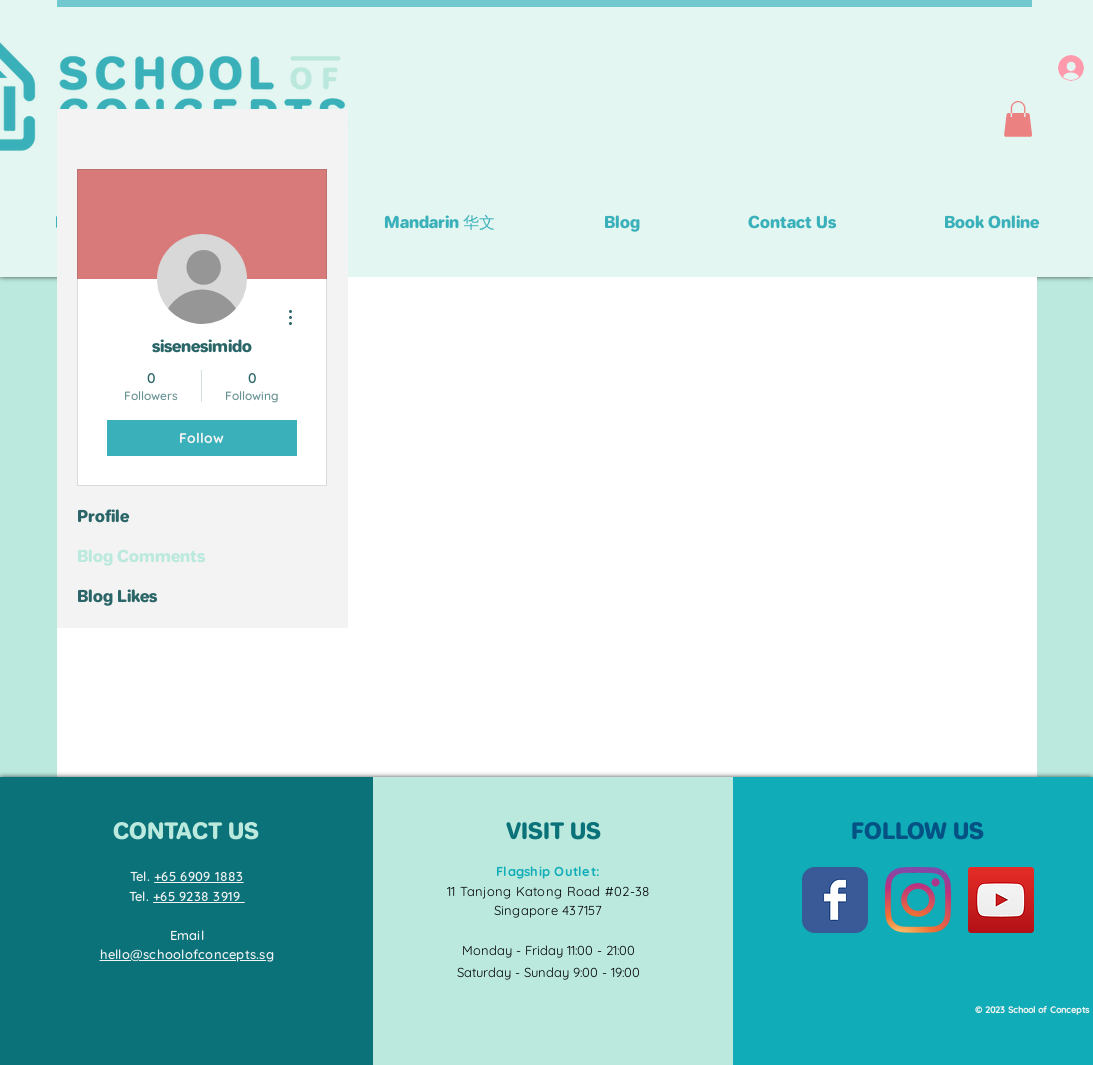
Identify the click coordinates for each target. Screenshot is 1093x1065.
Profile (103, 516)
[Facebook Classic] (835, 900)
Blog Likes (117, 596)
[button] (1018, 119)
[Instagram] (918, 900)
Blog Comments (141, 556)
